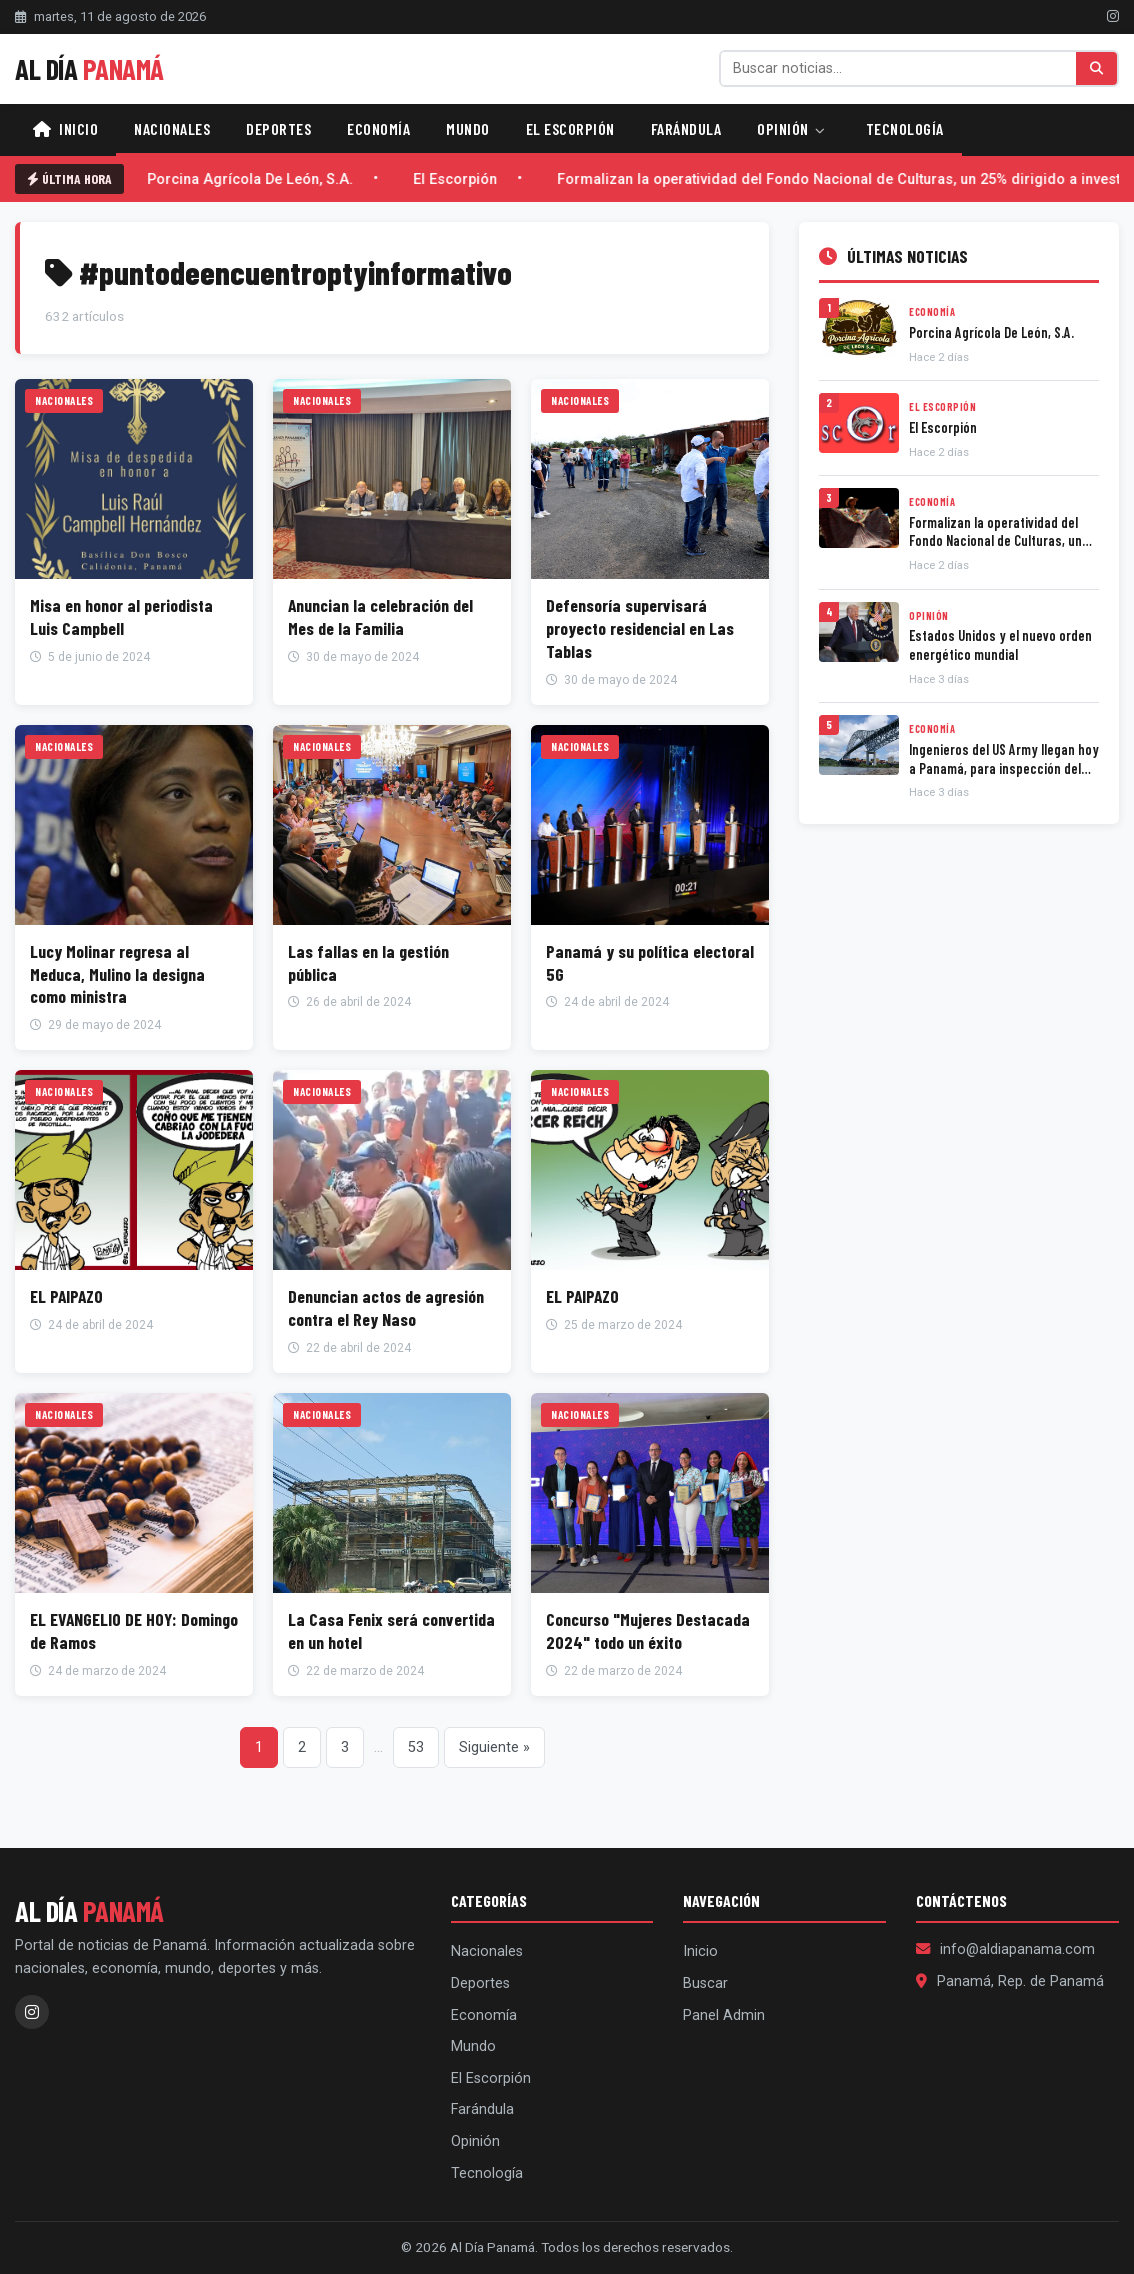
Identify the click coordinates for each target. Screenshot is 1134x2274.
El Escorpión (570, 128)
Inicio (65, 128)
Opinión (791, 128)
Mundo (468, 128)
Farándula (686, 128)
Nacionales (172, 128)
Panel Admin (724, 2015)
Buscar (705, 1983)
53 (416, 1747)
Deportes (278, 128)
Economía (378, 128)
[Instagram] (1113, 16)
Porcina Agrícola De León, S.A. (254, 179)
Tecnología (905, 128)
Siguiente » (494, 1747)
